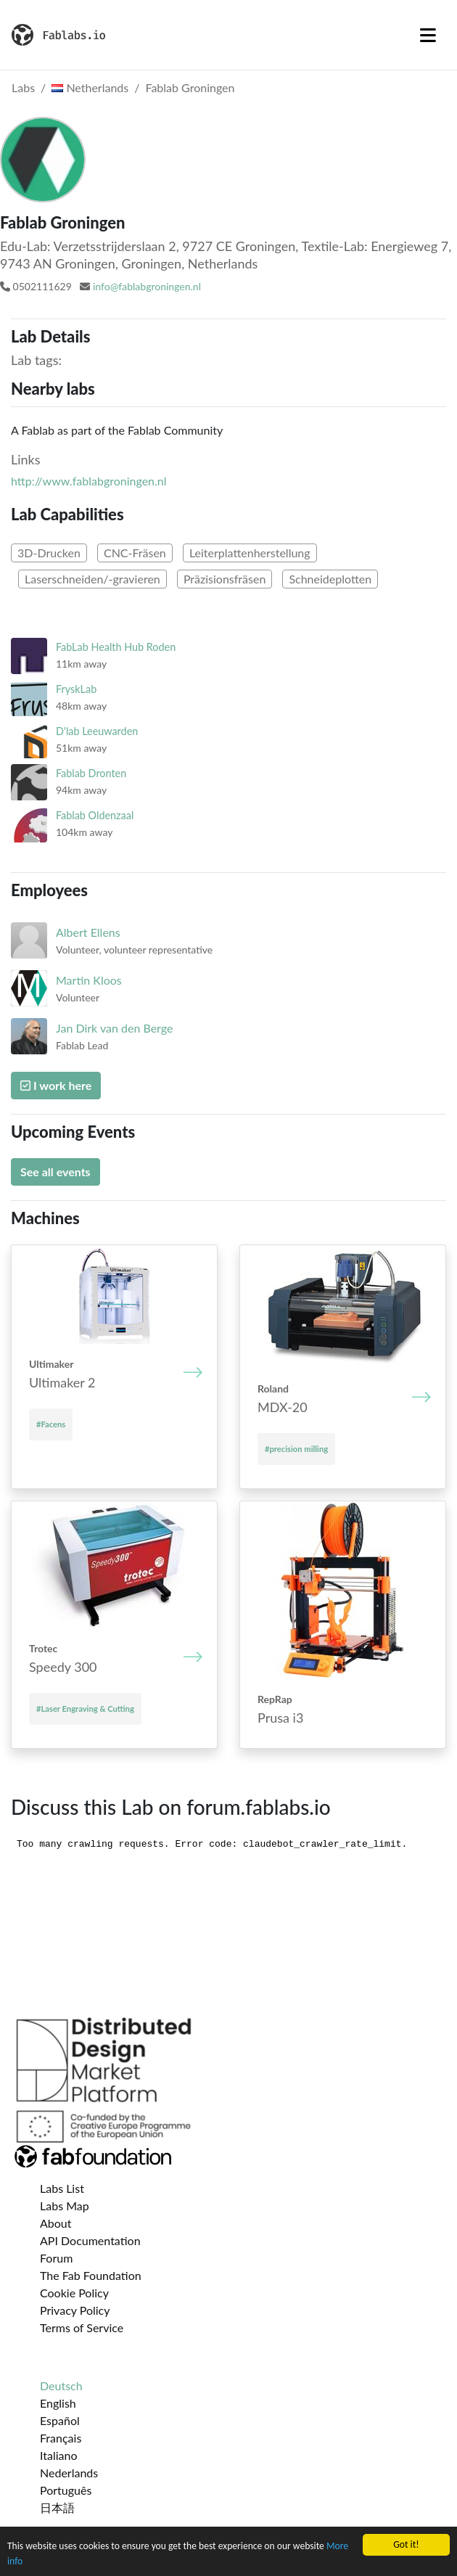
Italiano (59, 2455)
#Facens (50, 1424)
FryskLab (76, 689)
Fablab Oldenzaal (94, 815)
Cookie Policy (74, 2293)
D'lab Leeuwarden (97, 731)
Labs (23, 87)
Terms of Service (81, 2327)
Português (65, 2490)
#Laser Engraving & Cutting (85, 1708)
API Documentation (90, 2240)
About (56, 2223)
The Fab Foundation (90, 2275)
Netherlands (90, 87)
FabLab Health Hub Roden (116, 647)
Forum (56, 2258)
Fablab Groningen (189, 87)
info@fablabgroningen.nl (147, 286)
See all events (55, 1171)
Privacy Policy (75, 2310)
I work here (55, 1085)
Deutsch (61, 2385)
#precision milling (296, 1448)
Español (60, 2420)
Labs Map (64, 2205)
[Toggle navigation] (428, 35)
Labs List (62, 2188)
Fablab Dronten (91, 773)
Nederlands (69, 2472)
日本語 (57, 2507)
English (58, 2403)
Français (60, 2438)
